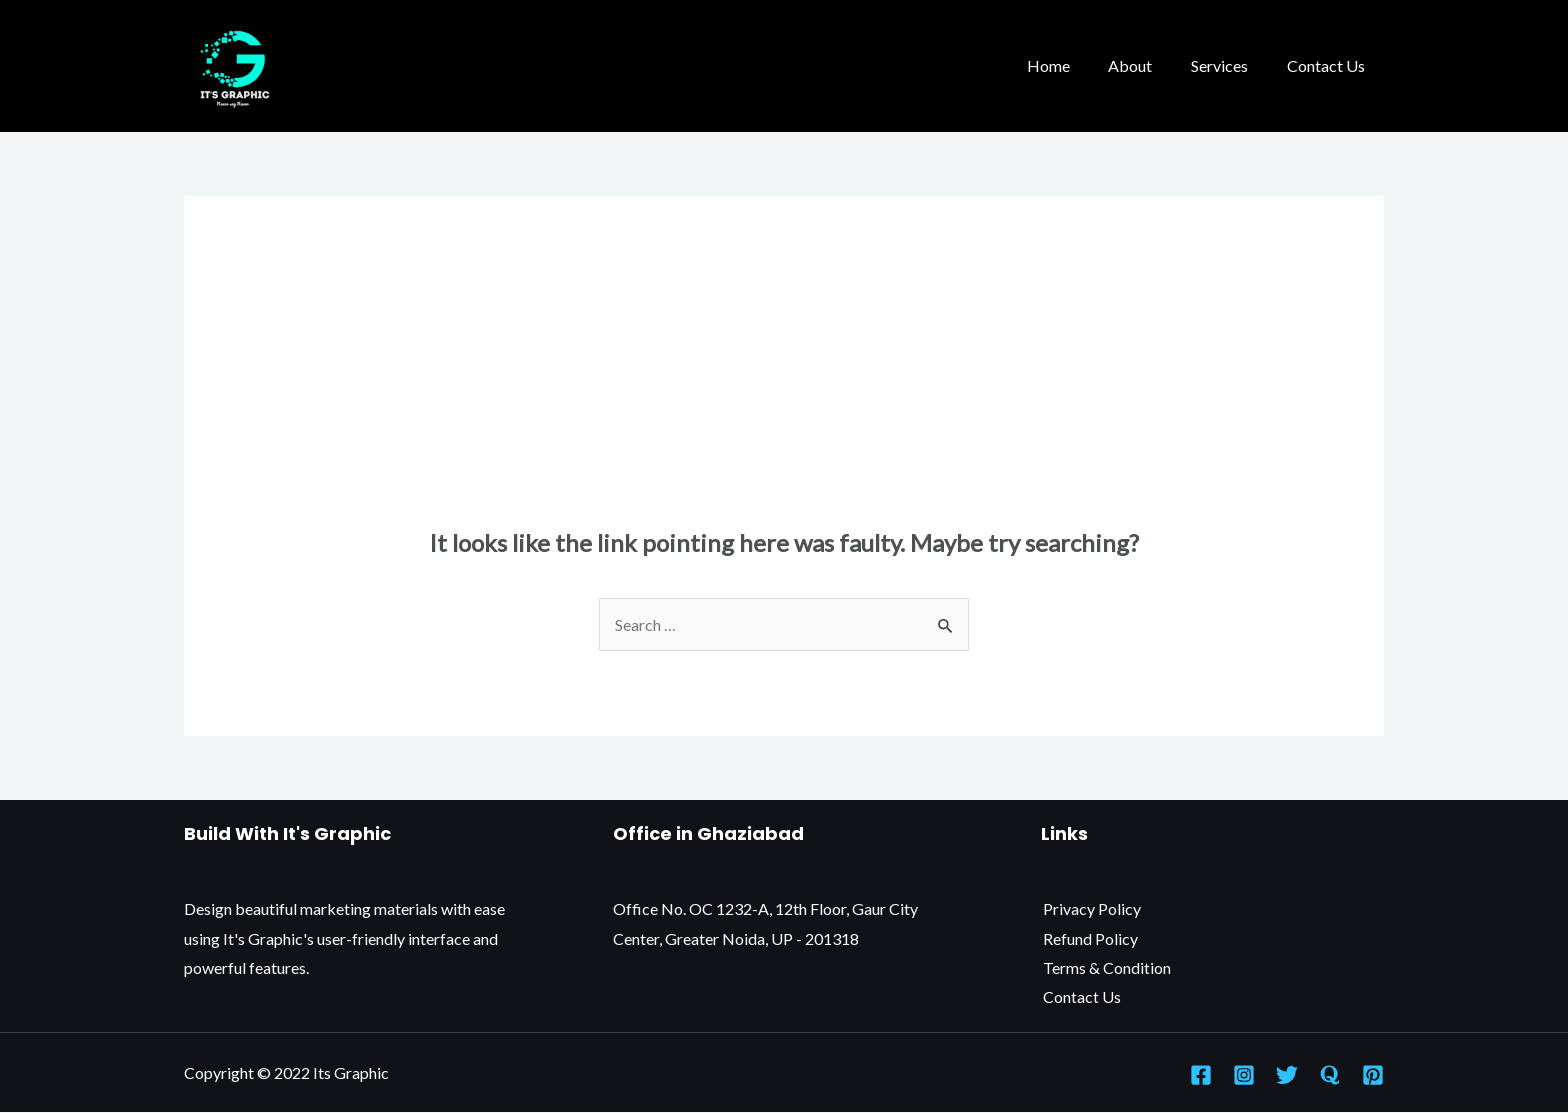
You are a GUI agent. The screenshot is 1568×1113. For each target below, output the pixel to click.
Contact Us (1329, 65)
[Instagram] (1244, 1075)
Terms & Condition (1105, 967)
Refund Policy (1088, 938)
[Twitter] (1287, 1075)
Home (1071, 65)
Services (1229, 65)
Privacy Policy (1090, 908)
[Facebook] (1201, 1075)
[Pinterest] (1373, 1075)
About (1147, 65)
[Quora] (1330, 1075)
